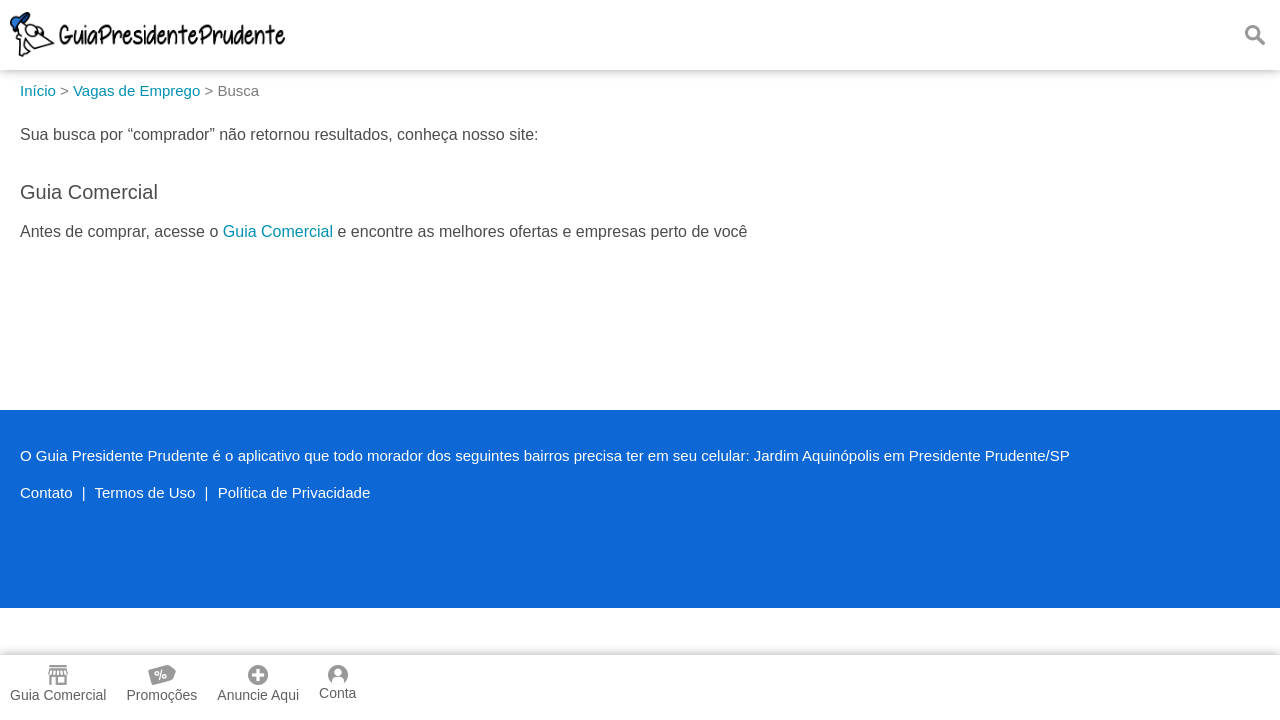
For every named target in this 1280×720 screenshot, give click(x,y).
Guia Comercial (278, 231)
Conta (337, 683)
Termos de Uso (145, 492)
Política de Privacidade (294, 492)
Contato (46, 492)
